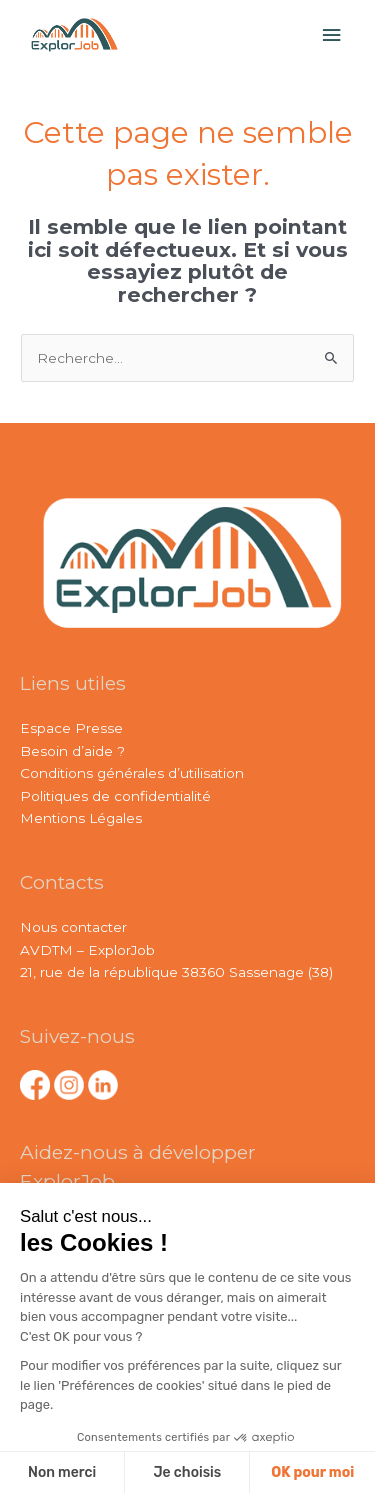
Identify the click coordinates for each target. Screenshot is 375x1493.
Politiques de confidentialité (115, 796)
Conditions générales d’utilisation (132, 773)
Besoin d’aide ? (72, 751)
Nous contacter (73, 927)
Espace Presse (71, 728)
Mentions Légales (81, 818)
